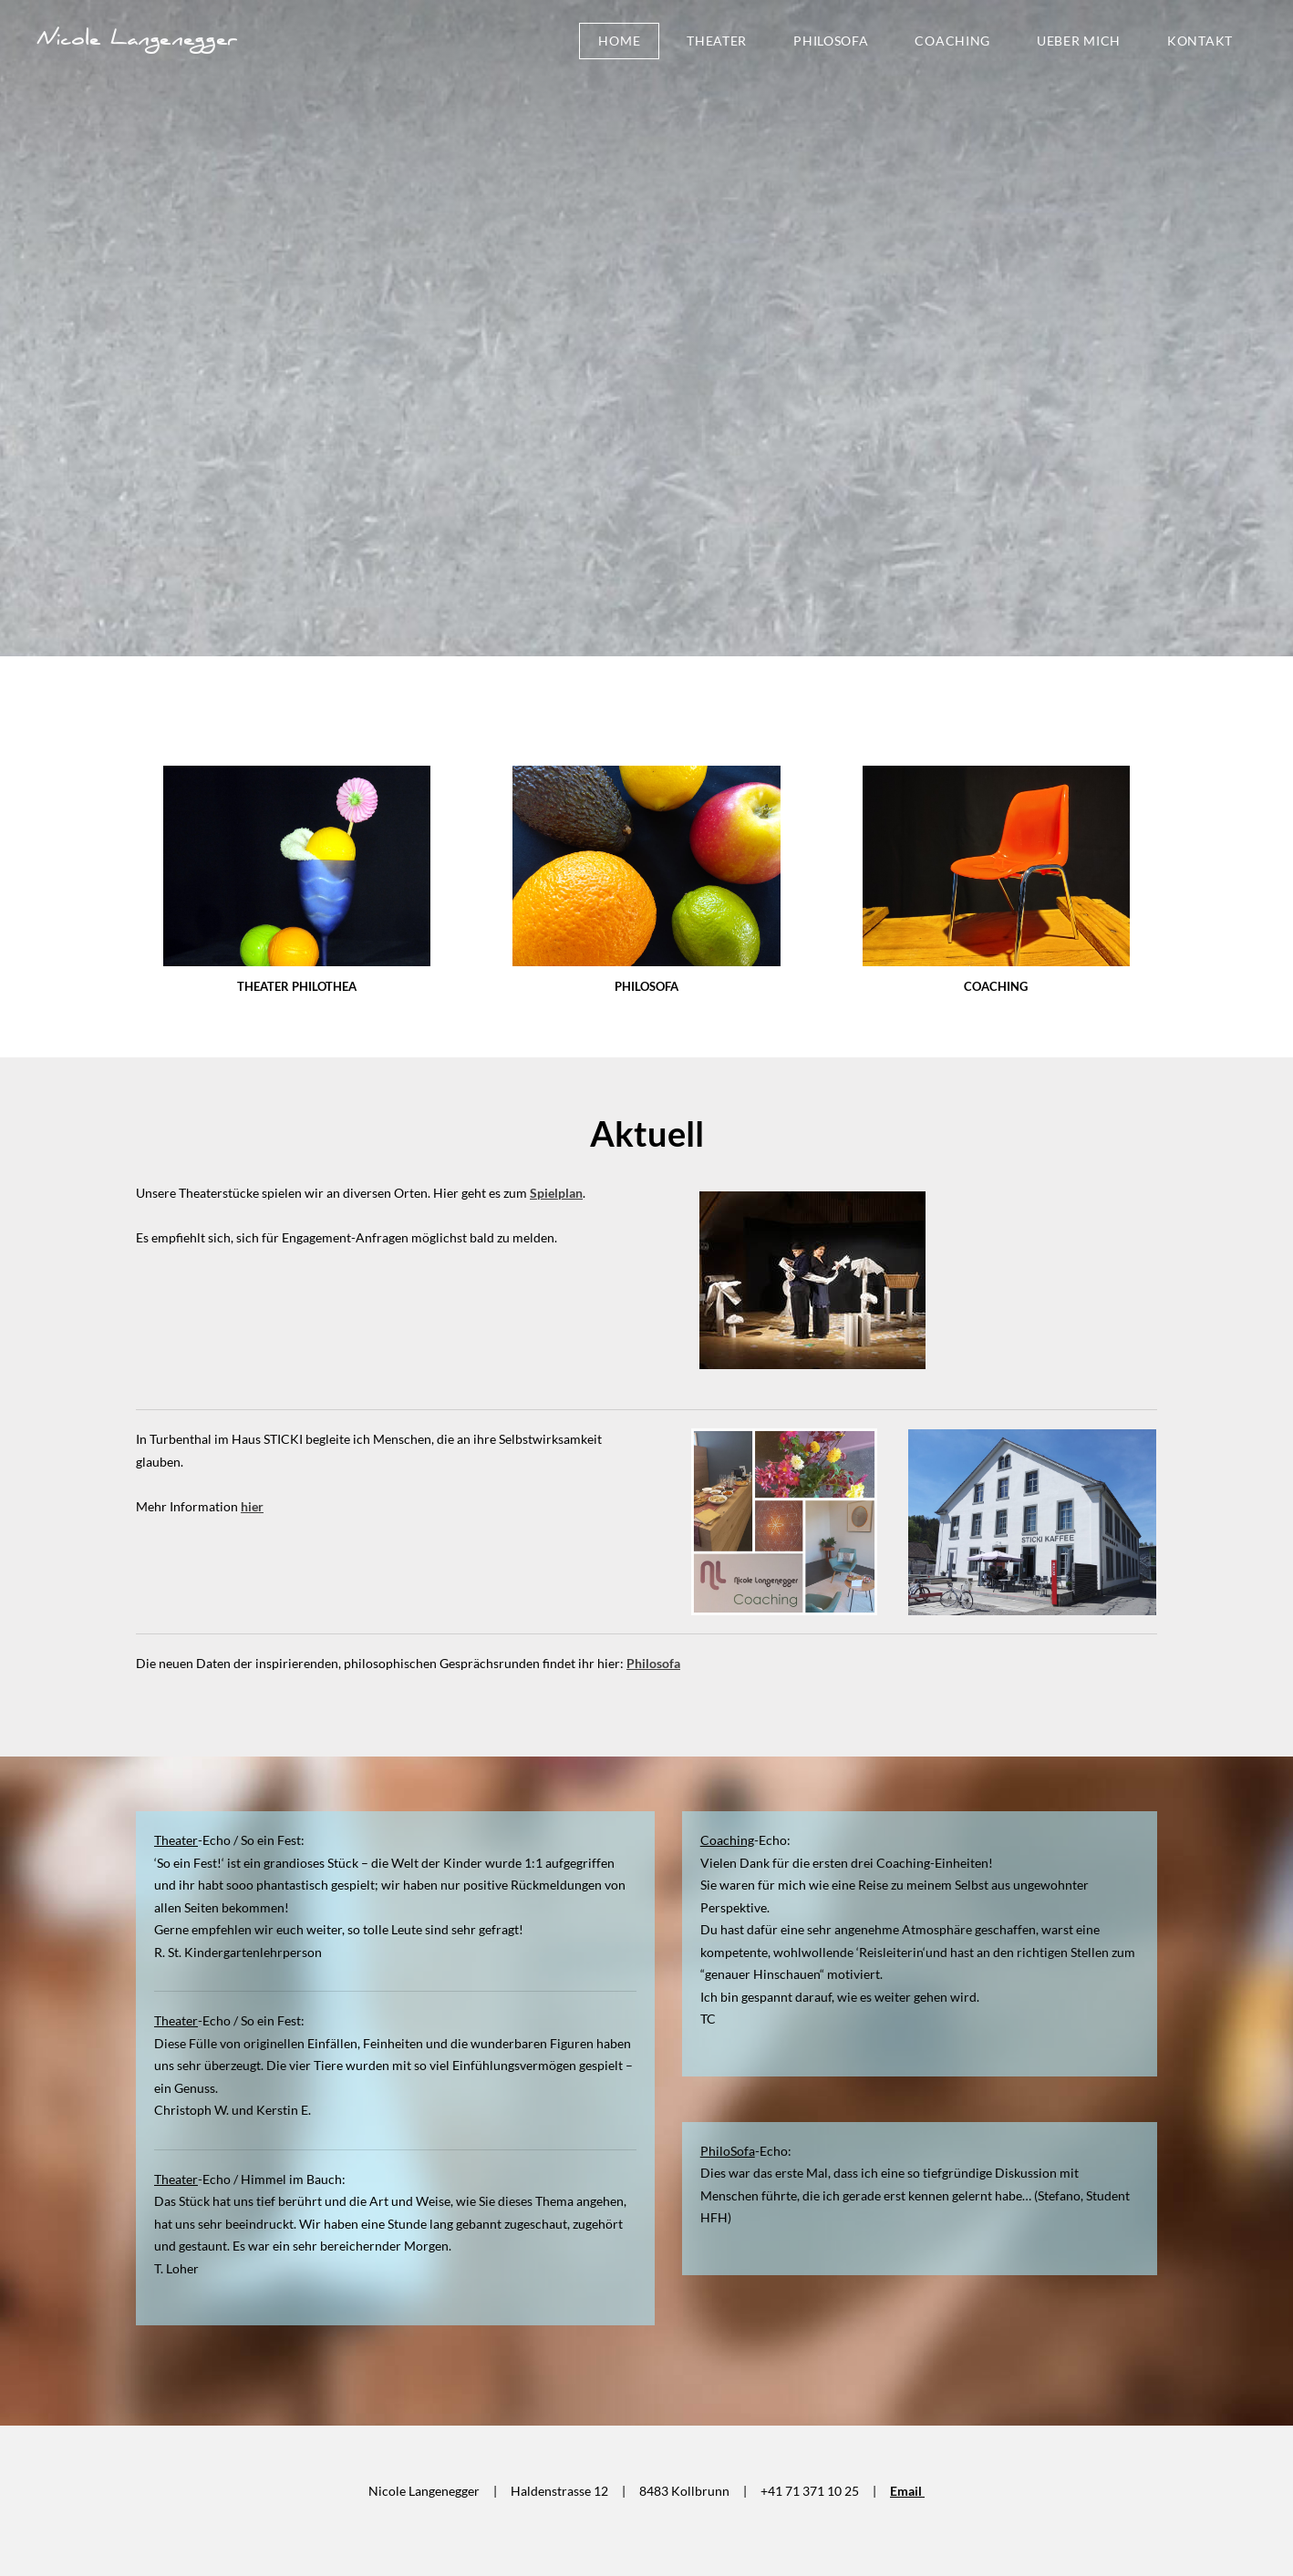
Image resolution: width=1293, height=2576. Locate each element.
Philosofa (653, 1663)
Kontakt (1200, 40)
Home (619, 40)
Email (907, 2491)
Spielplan (556, 1192)
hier (252, 1506)
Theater (717, 40)
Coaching (952, 40)
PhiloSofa (830, 40)
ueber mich (1079, 40)
